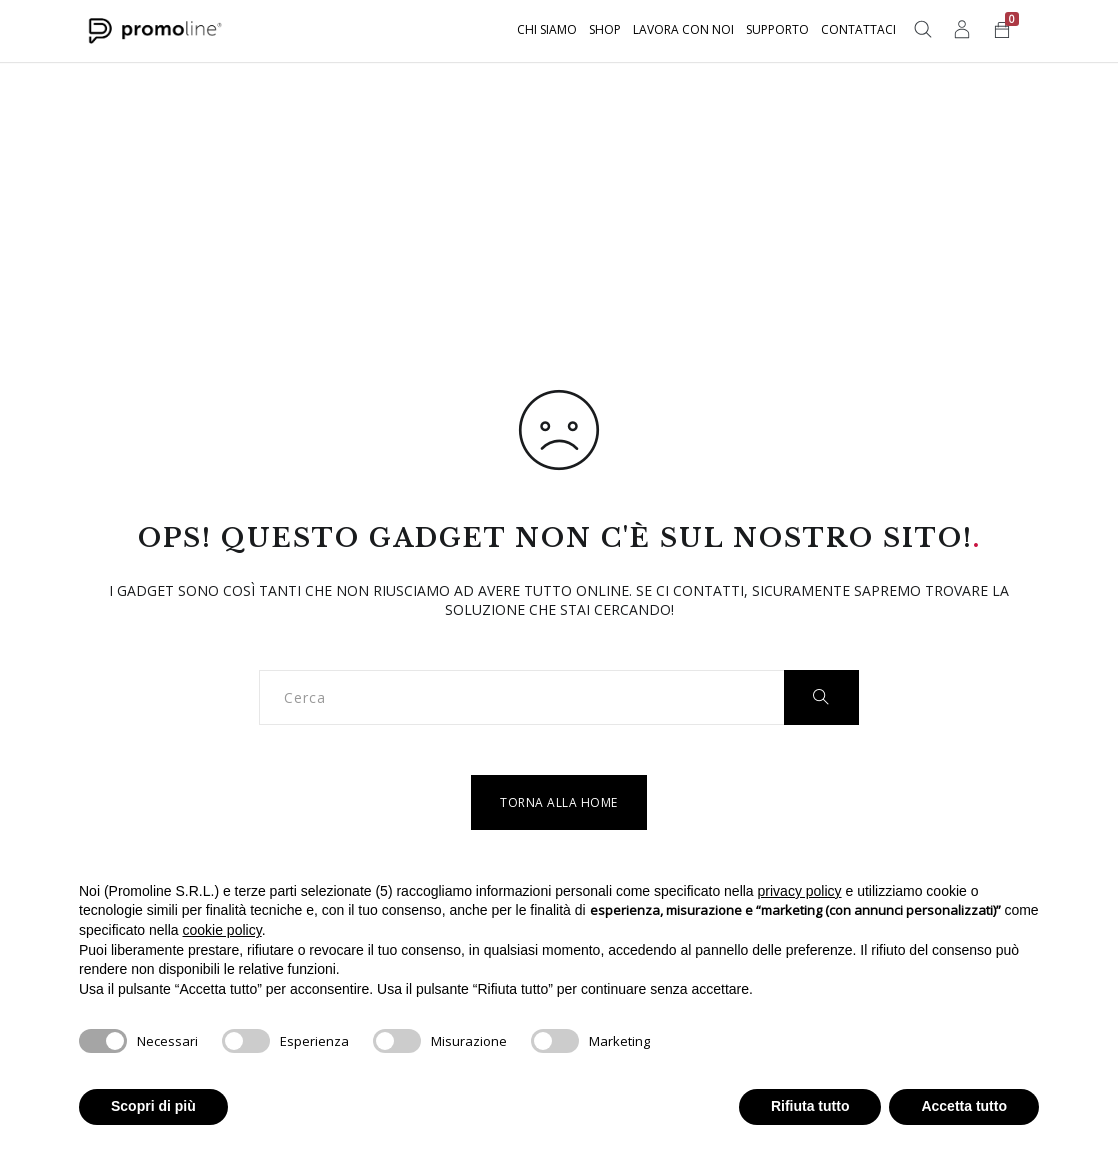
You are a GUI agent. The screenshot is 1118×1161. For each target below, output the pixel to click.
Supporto (777, 29)
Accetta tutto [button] (964, 1106)
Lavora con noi (683, 29)
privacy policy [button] (800, 891)
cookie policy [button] (222, 930)
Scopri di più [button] (153, 1106)
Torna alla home (559, 802)
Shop (605, 29)
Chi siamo (547, 29)
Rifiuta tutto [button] (810, 1106)
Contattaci (858, 29)
